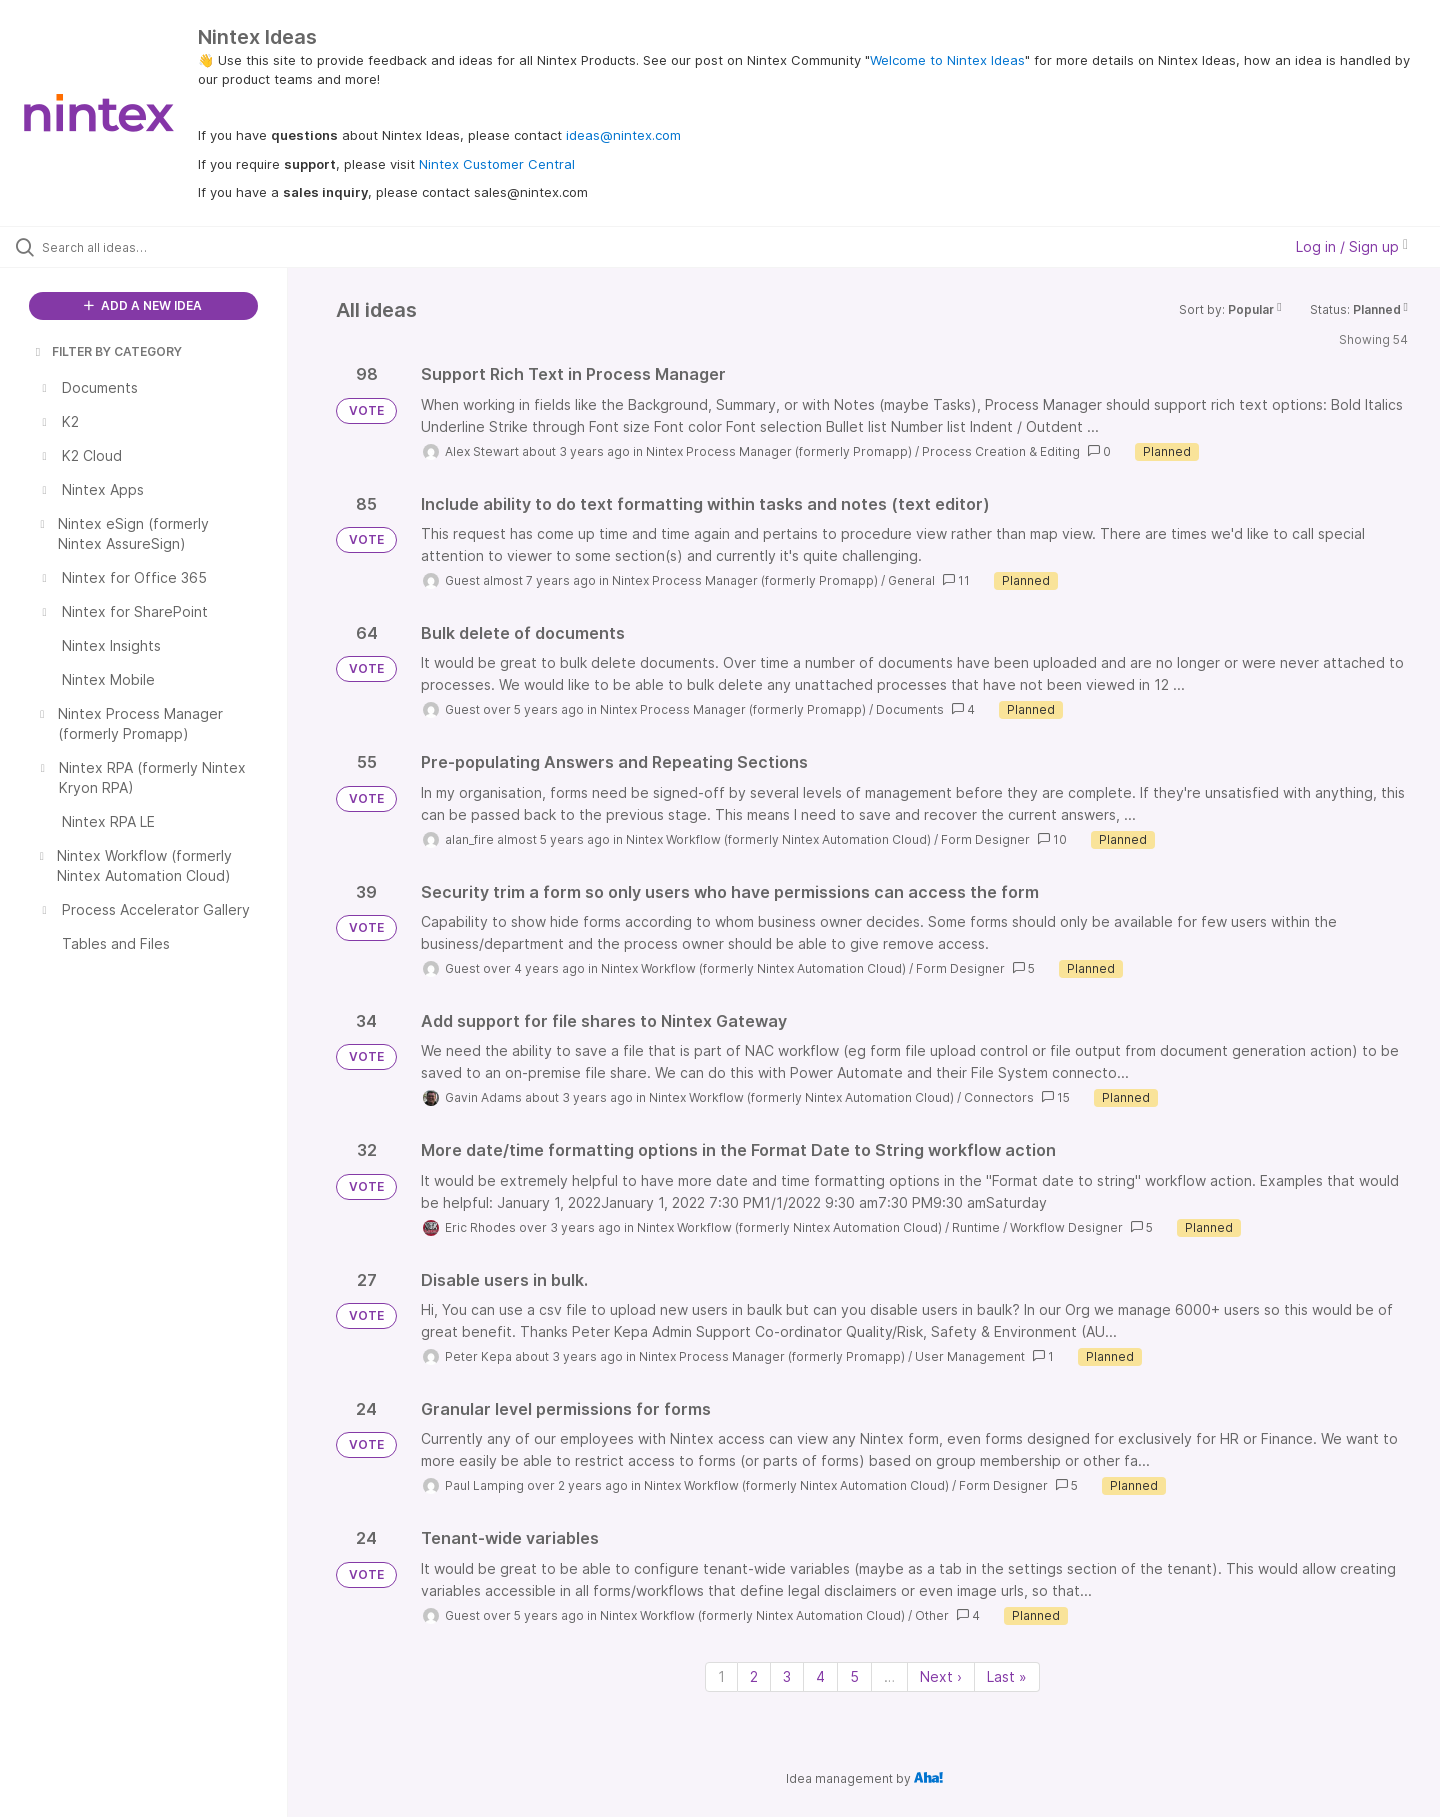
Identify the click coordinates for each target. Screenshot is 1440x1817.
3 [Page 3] (787, 1676)
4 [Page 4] (820, 1676)
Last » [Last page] (1007, 1676)
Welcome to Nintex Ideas (947, 60)
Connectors (999, 1097)
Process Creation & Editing (1001, 451)
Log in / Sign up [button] (1352, 246)
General (911, 580)
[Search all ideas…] (169, 247)
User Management (970, 1356)
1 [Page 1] (721, 1676)
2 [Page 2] (754, 1676)
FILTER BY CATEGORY (107, 351)
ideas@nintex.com (623, 135)
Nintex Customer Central (497, 164)
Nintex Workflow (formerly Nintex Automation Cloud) (778, 839)
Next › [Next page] (941, 1676)
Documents (910, 709)
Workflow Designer (1066, 1227)
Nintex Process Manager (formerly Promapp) (779, 451)
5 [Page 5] (854, 1676)
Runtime (976, 1227)
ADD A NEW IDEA (143, 305)
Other (932, 1615)
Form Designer (985, 839)
